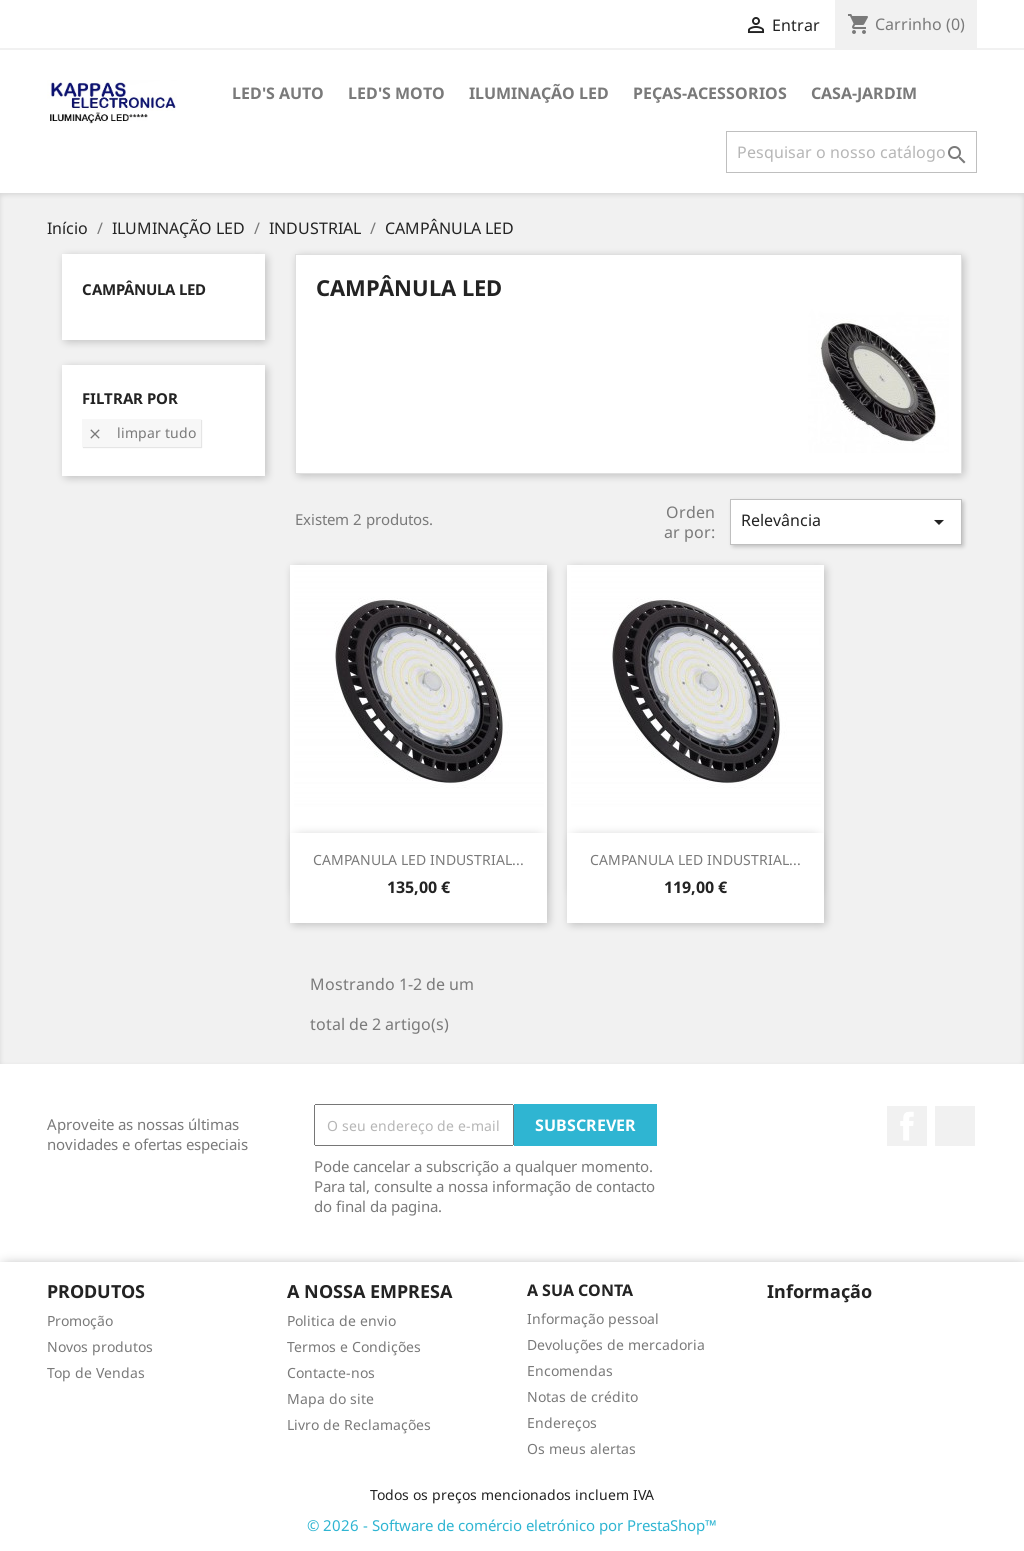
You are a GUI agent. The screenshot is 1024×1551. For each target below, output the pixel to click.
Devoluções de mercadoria (616, 1344)
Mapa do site (330, 1398)
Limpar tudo (141, 432)
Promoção (80, 1320)
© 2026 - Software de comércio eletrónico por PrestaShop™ (512, 1525)
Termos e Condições (354, 1346)
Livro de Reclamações (359, 1424)
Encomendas (570, 1370)
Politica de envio (341, 1320)
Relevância (846, 521)
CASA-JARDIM (864, 93)
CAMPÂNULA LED (144, 289)
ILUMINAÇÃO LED (539, 93)
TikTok (955, 1126)
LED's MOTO (396, 93)
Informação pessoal (593, 1318)
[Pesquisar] (851, 152)
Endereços (562, 1422)
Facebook (907, 1126)
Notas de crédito (582, 1396)
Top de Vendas (96, 1372)
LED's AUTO (278, 93)
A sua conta (580, 1290)
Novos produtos (100, 1346)
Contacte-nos (331, 1372)
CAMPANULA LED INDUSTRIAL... (418, 859)
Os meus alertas (581, 1448)
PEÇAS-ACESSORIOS (710, 93)
